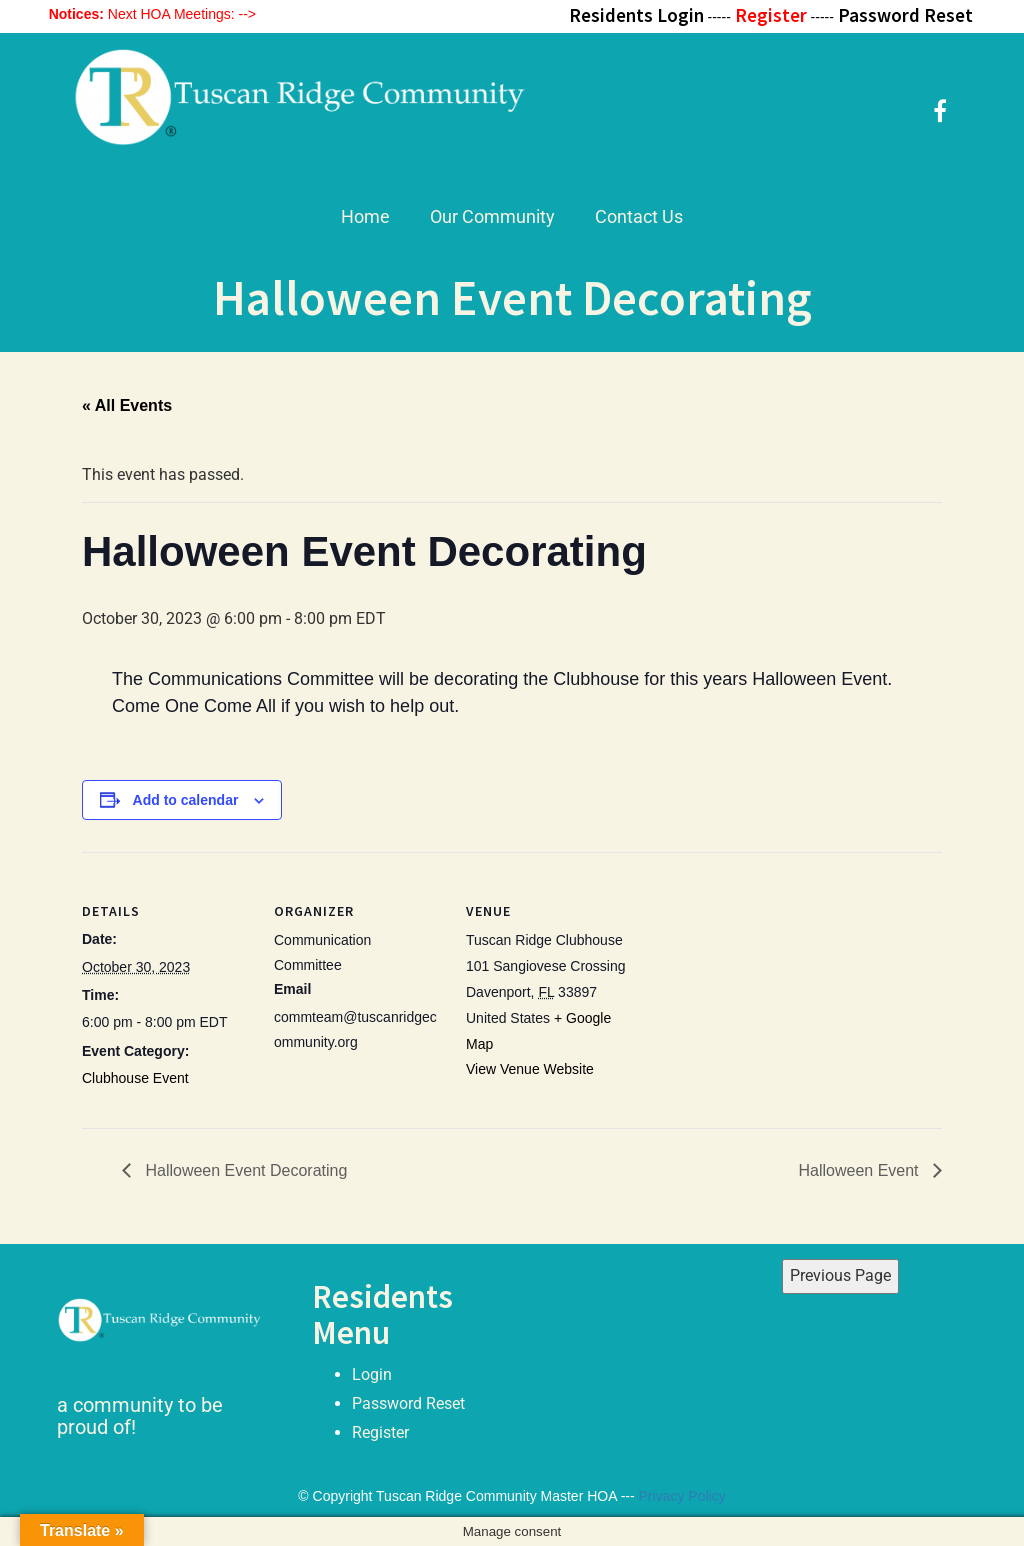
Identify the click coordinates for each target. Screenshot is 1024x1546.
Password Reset (408, 1403)
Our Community (492, 216)
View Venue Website (530, 1069)
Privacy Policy (682, 1496)
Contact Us (639, 216)
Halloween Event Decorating (244, 1170)
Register (380, 1432)
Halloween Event (860, 1170)
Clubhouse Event (135, 1078)
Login (372, 1374)
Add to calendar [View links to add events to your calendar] (186, 800)
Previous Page (840, 1275)
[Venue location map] (763, 989)
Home (365, 216)
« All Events (127, 405)
